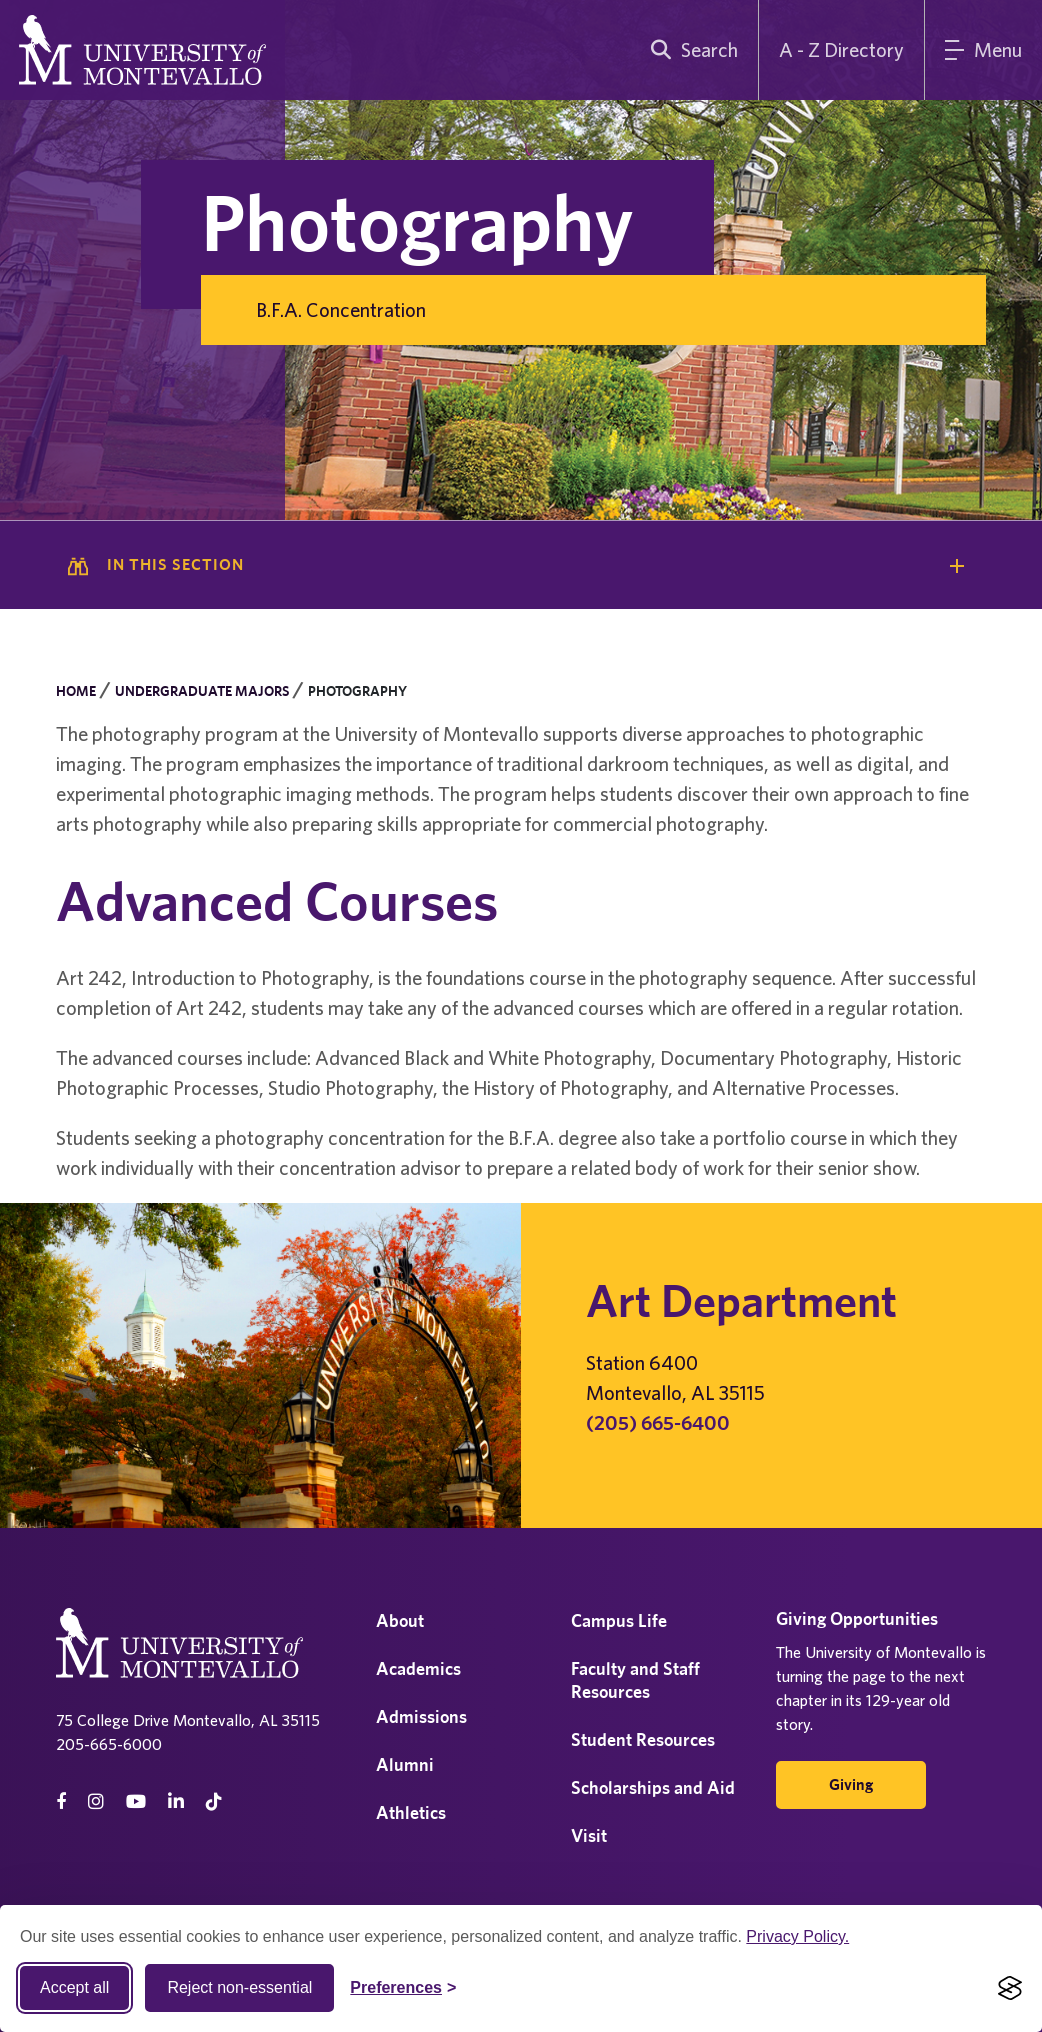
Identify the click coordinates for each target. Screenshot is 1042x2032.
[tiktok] (214, 1801)
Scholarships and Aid (653, 1787)
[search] (690, 50)
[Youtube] (136, 1801)
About (400, 1620)
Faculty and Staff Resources (635, 1680)
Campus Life (619, 1620)
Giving (851, 1784)
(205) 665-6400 (658, 1422)
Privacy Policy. (797, 1936)
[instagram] (96, 1801)
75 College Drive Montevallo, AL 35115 (188, 1720)
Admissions (421, 1716)
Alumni (405, 1764)
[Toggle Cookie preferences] (403, 1988)
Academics (418, 1668)
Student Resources (643, 1739)
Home (76, 691)
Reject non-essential (239, 1987)
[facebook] (61, 1801)
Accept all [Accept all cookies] (74, 1987)
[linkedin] (176, 1801)
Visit (589, 1835)
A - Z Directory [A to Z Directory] (841, 49)
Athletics (411, 1812)
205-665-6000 (109, 1744)
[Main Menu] (983, 50)
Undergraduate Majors (202, 691)
